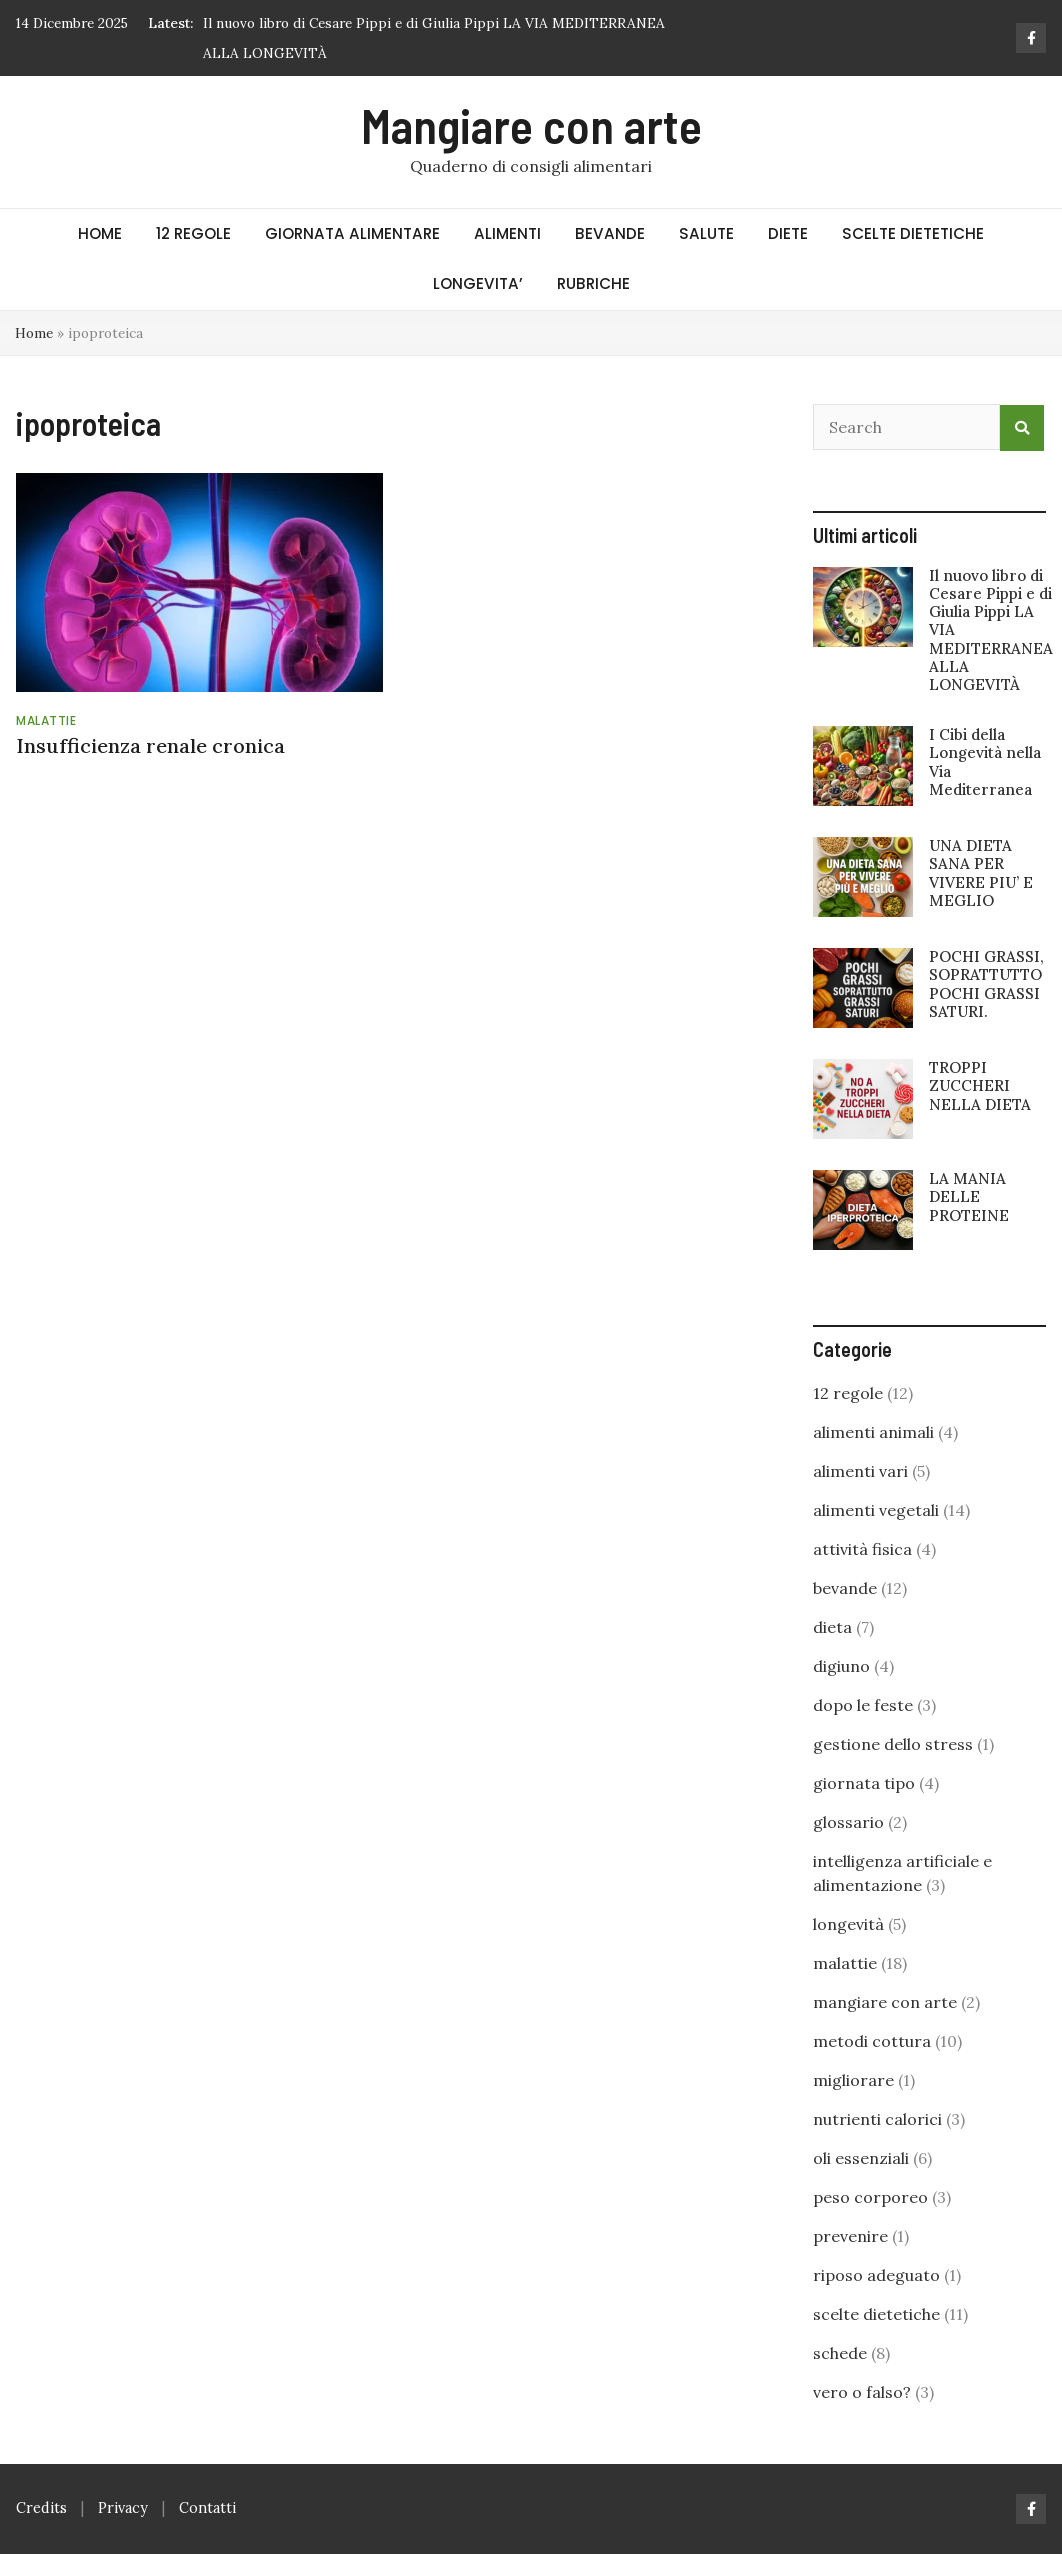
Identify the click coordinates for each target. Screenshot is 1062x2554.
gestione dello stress (893, 1744)
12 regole (848, 1393)
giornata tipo (864, 1783)
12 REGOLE (193, 233)
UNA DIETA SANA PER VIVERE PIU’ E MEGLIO (981, 873)
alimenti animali (873, 1432)
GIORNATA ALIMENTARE (352, 233)
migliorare (853, 2080)
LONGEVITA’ (478, 283)
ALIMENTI (507, 233)
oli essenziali (861, 2158)
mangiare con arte (885, 2002)
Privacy (123, 2508)
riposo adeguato (876, 2275)
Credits (41, 2508)
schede (840, 2353)
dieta (832, 1627)
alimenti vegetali (876, 1510)
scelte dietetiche (876, 2314)
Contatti (207, 2508)
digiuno (841, 1666)
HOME (100, 233)
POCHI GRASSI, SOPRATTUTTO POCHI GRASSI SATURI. (986, 984)
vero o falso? (862, 2392)
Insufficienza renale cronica (150, 745)
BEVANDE (610, 233)
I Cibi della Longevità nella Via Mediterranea (985, 762)
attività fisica (862, 1549)
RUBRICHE (593, 283)
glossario (848, 1822)
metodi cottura (872, 2041)
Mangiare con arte (531, 125)
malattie (46, 720)
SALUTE (706, 233)
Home (34, 333)
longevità (848, 1924)
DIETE (788, 233)
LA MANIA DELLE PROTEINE (969, 1196)
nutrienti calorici (877, 2119)
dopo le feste (863, 1705)
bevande (845, 1588)
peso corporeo (870, 2197)
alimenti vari (860, 1471)
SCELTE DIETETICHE (913, 233)
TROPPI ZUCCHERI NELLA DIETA (980, 1085)
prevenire (850, 2236)
